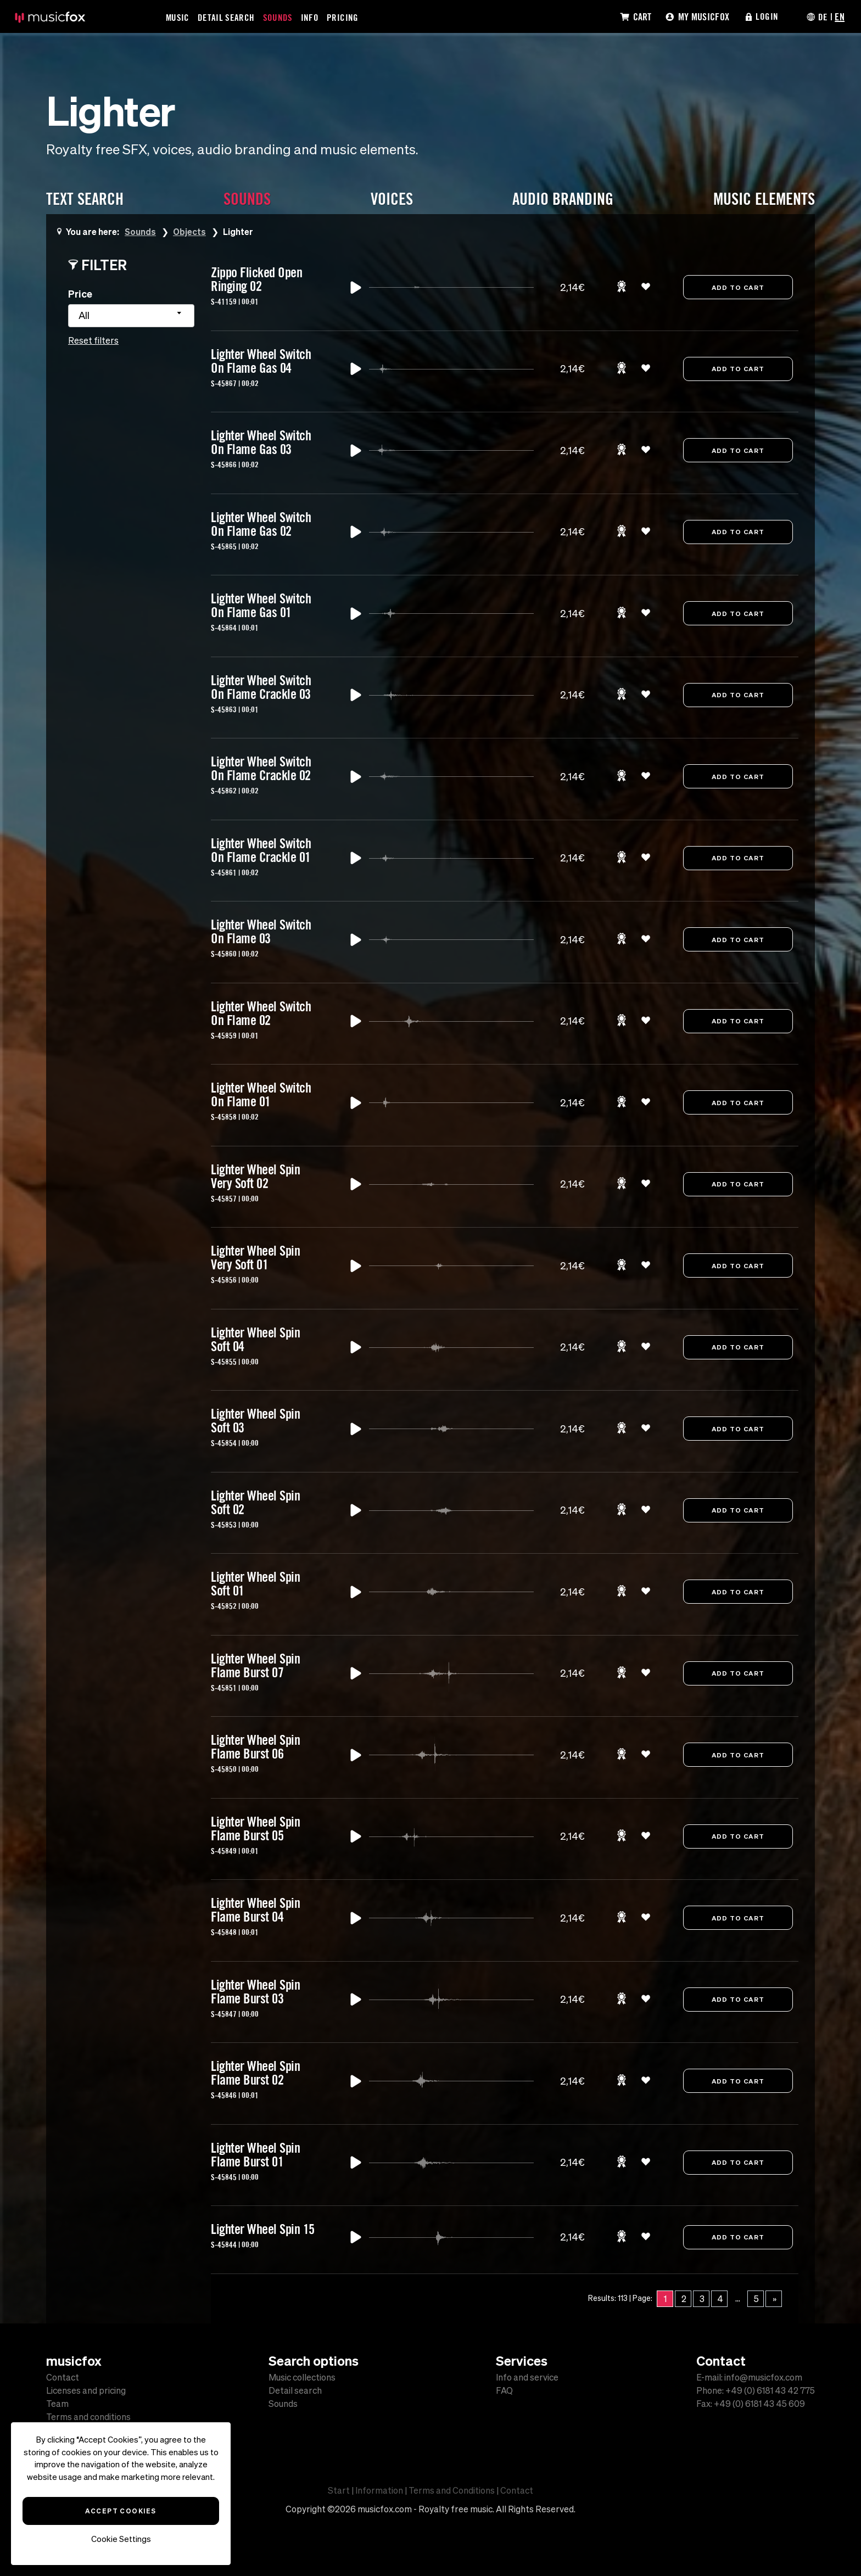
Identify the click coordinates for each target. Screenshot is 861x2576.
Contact (62, 2377)
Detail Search (226, 17)
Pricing (343, 17)
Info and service (527, 2377)
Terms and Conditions (452, 2490)
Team (57, 2404)
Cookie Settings (121, 2539)
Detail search (295, 2390)
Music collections (302, 2377)
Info (310, 17)
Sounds (278, 17)
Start (339, 2490)
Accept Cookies (120, 2511)
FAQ (504, 2390)
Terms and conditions (88, 2417)
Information (379, 2490)
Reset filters (93, 340)
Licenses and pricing (86, 2390)
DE (823, 16)
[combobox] (131, 315)
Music (178, 17)
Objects (190, 231)
